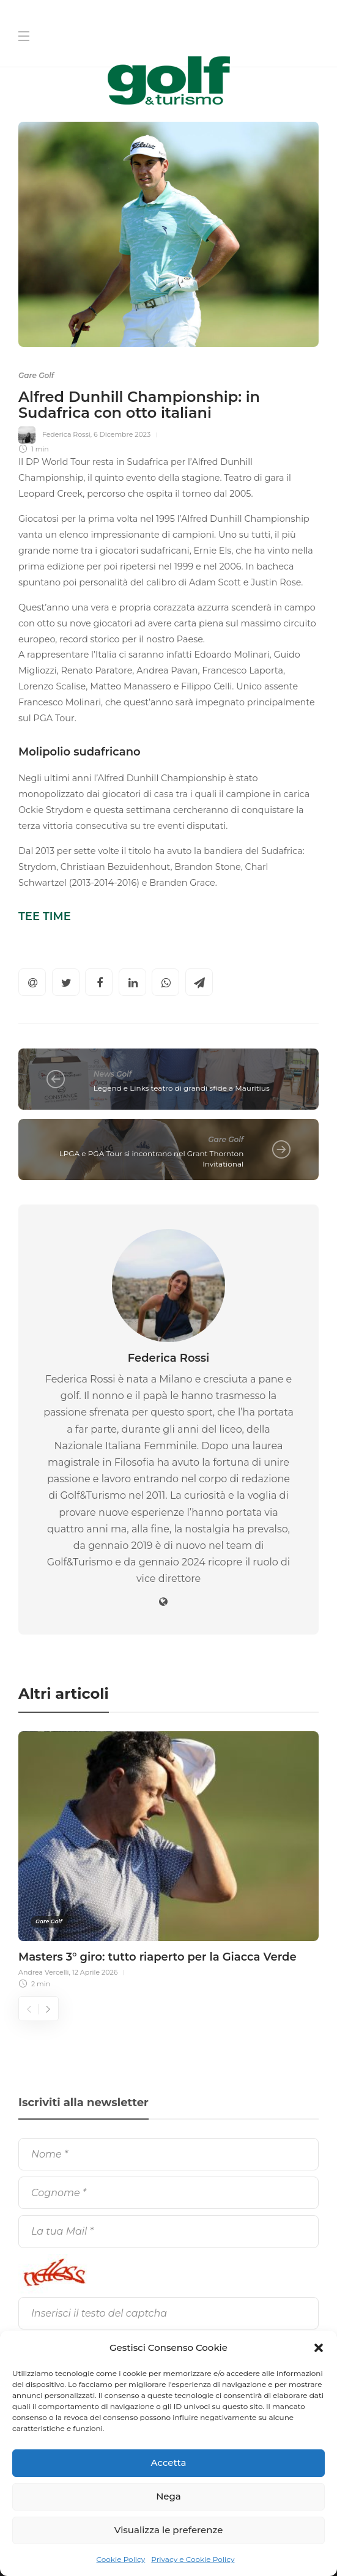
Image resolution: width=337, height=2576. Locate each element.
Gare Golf (36, 375)
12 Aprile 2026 (95, 1972)
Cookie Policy (121, 2559)
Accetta (169, 2462)
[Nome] (168, 2154)
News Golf (112, 1073)
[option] (168, 1858)
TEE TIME (44, 916)
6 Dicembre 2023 (122, 434)
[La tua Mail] (168, 2231)
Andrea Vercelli (43, 1972)
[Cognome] (168, 2193)
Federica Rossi (66, 434)
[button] (319, 2348)
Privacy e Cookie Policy (192, 2559)
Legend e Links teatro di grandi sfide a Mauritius (182, 1088)
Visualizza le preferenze (168, 2530)
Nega (168, 2496)
